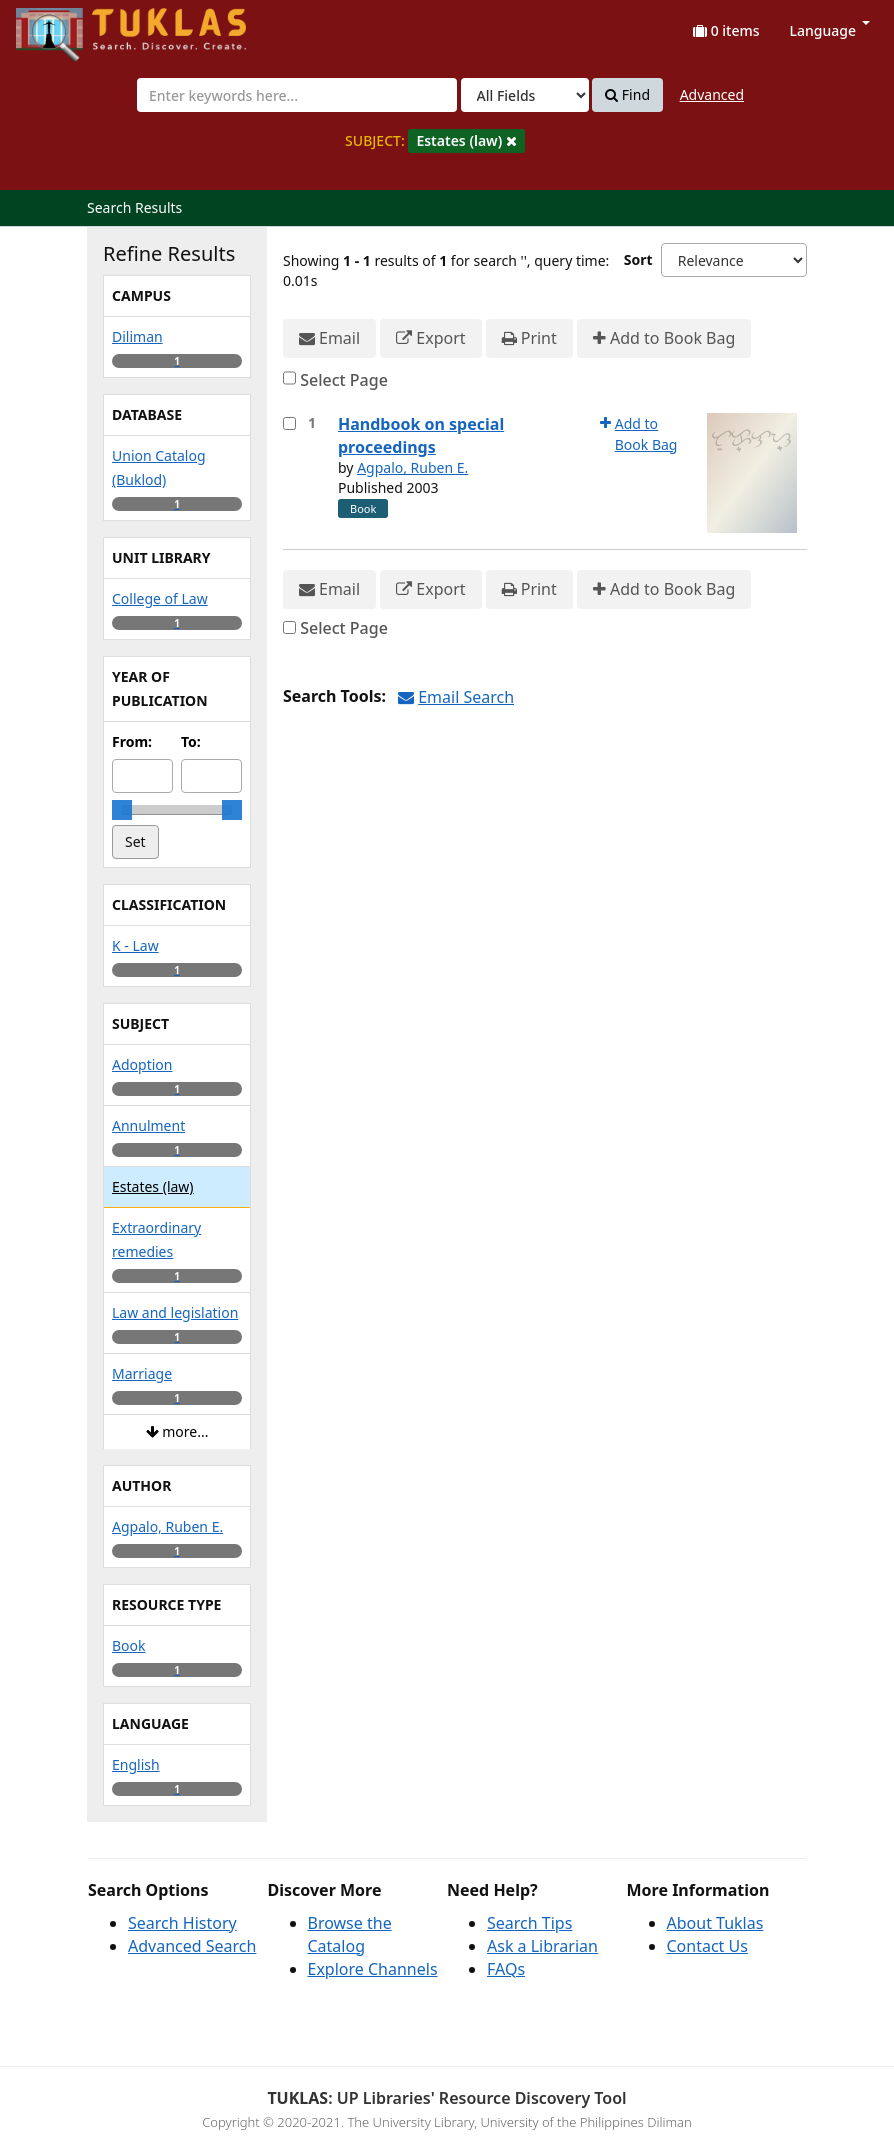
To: (191, 741)
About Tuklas (715, 1923)
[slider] (122, 810)
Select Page (344, 380)
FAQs (506, 1969)
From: (132, 741)
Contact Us (707, 1946)
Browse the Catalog (350, 1934)
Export (430, 338)
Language (830, 30)
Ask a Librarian (542, 1946)
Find (627, 95)
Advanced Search (192, 1946)
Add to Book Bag (664, 338)
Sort (638, 259)
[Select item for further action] (289, 423)
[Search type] (525, 95)
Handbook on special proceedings (421, 435)
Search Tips (529, 1923)
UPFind (65, 25)
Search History (182, 1923)
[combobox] (297, 95)
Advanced (712, 94)
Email (329, 338)
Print (529, 338)
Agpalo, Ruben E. (412, 467)
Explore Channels (373, 1969)
